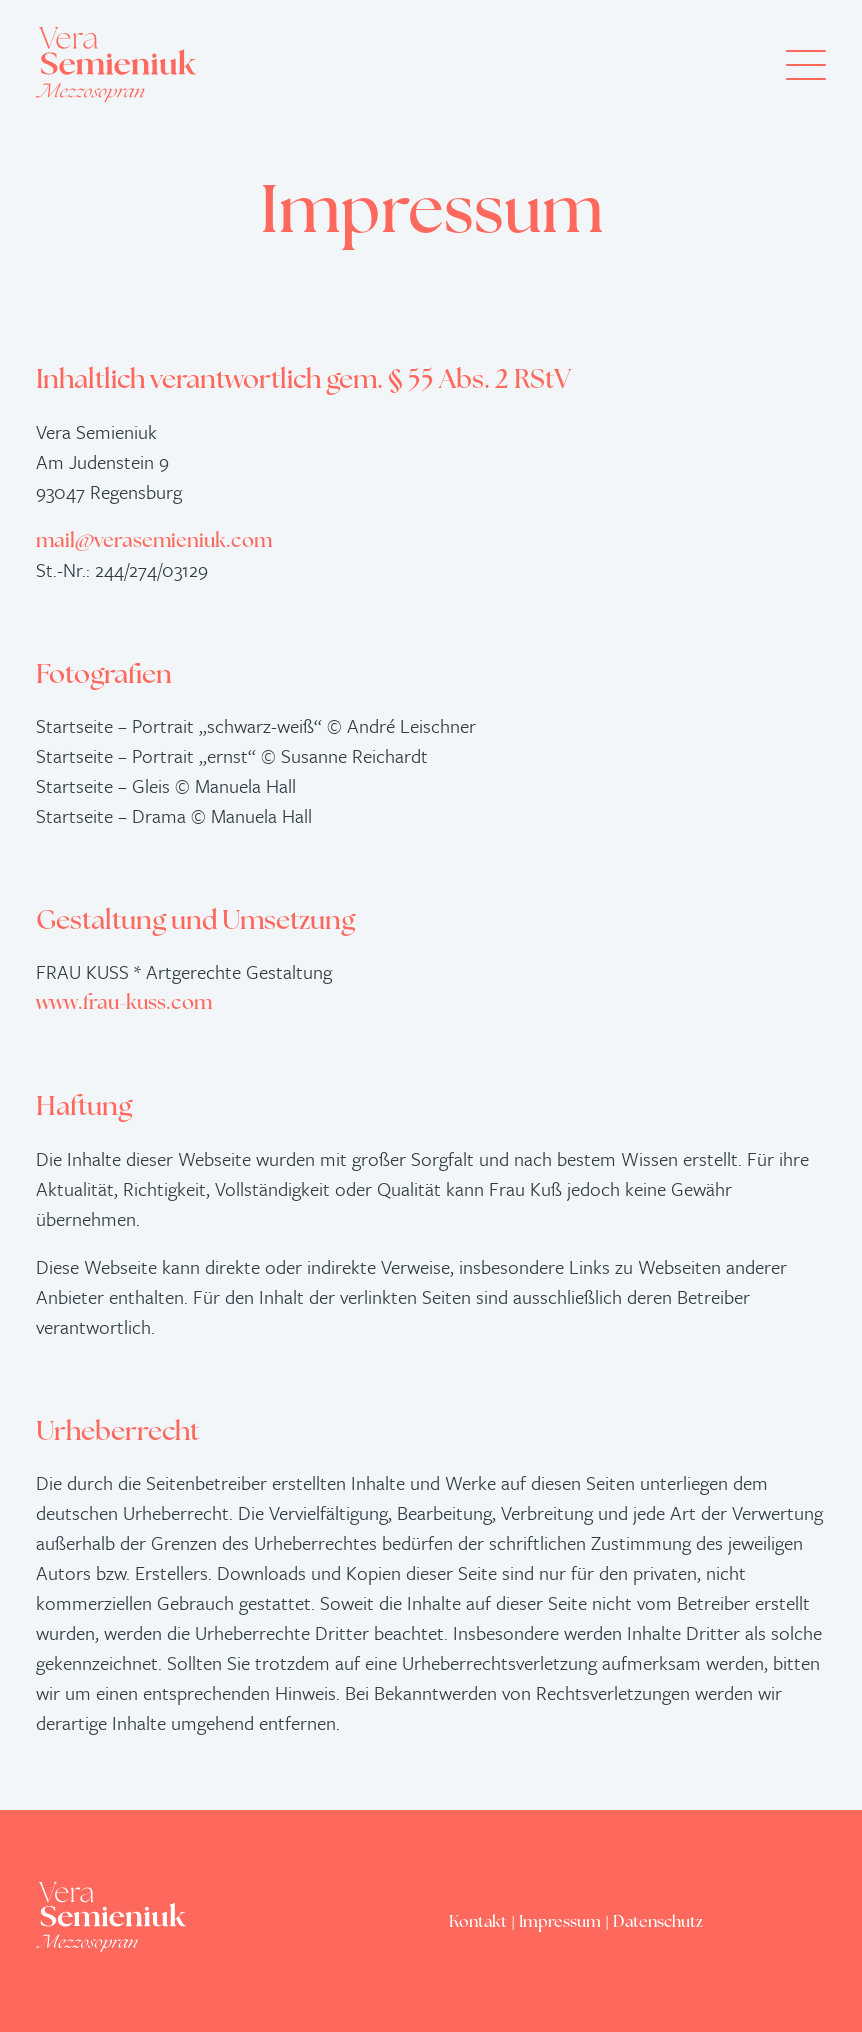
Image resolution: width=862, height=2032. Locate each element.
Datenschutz (658, 1923)
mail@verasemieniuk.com (154, 542)
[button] (806, 64)
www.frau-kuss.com (124, 1004)
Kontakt (478, 1923)
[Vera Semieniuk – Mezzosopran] (116, 64)
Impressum (560, 1923)
